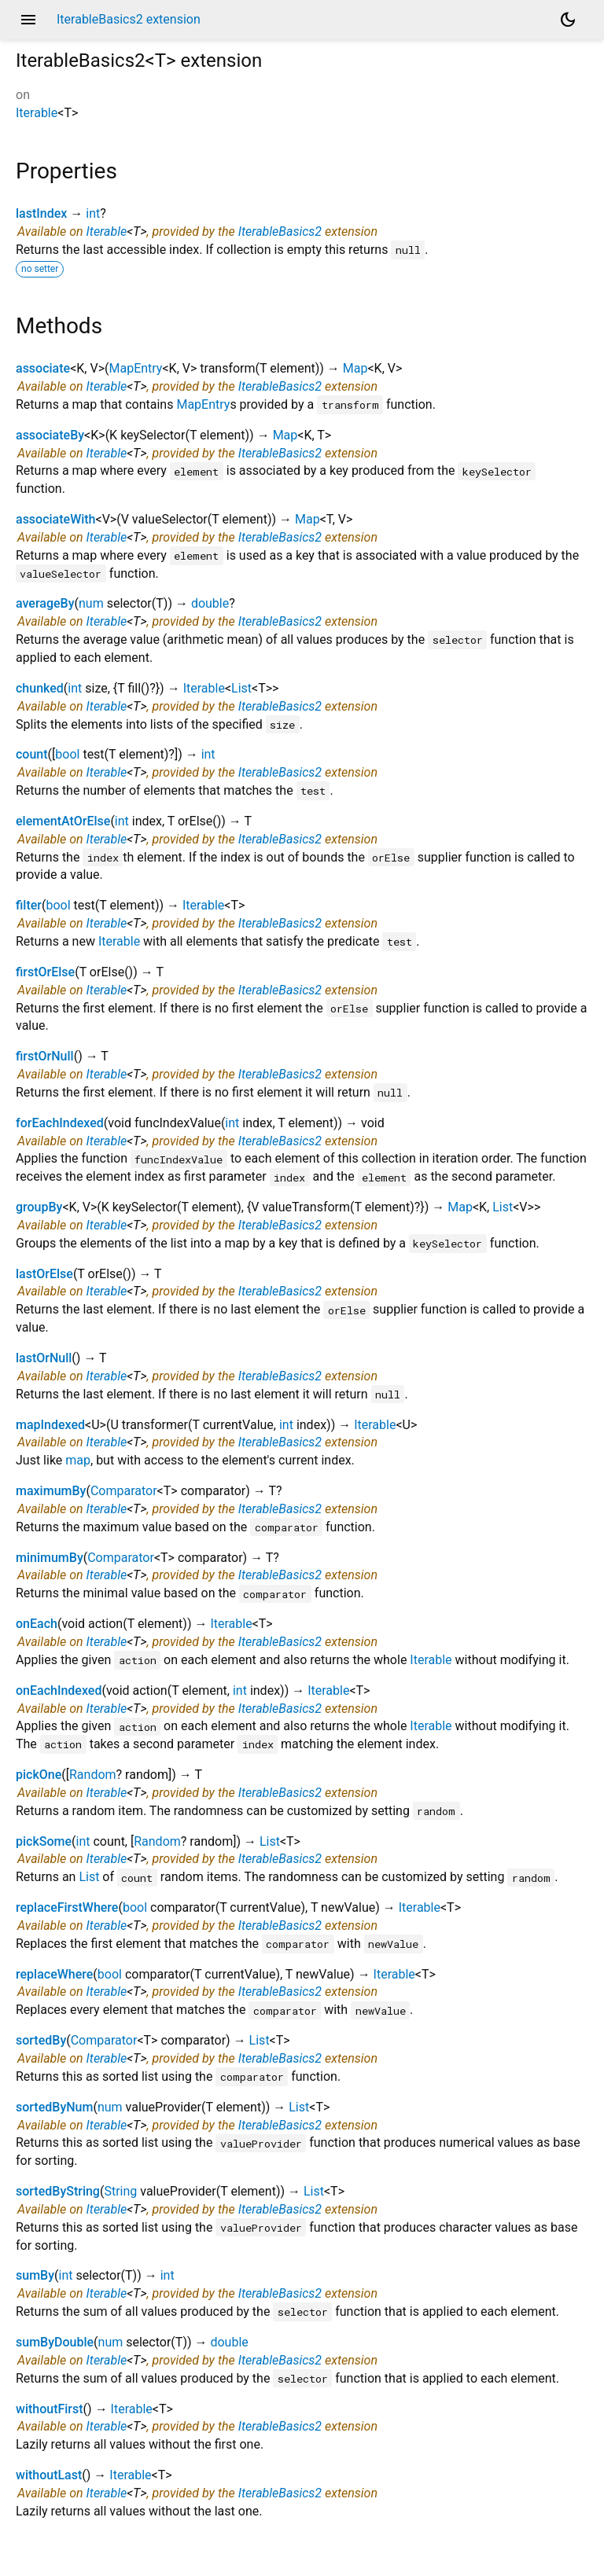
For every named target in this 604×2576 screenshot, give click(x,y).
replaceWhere (54, 1974)
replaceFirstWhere (67, 1907)
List (241, 688)
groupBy (39, 1207)
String (120, 2191)
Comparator (123, 1490)
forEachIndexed (60, 1122)
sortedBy (41, 2040)
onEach (36, 1623)
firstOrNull (45, 1056)
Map (355, 368)
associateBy (50, 435)
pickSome (44, 1841)
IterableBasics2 (280, 231)
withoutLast (49, 2475)
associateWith (56, 519)
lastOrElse (44, 1273)
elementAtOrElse (63, 821)
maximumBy (51, 1490)
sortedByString (58, 2191)
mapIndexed (50, 1424)
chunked (40, 688)
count (32, 754)
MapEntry (135, 368)
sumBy (35, 2275)
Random (92, 1774)
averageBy (45, 603)
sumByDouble (55, 2342)
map (77, 1460)
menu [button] (28, 19)
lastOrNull (44, 1357)
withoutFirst (49, 2408)
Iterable (36, 112)
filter (29, 905)
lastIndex (41, 213)
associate (43, 368)
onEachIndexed (58, 1690)
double (210, 603)
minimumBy (49, 1557)
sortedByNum (54, 2107)
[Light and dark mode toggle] (567, 19)
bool (67, 754)
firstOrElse (45, 972)
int (93, 213)
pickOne (38, 1774)
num (91, 603)
